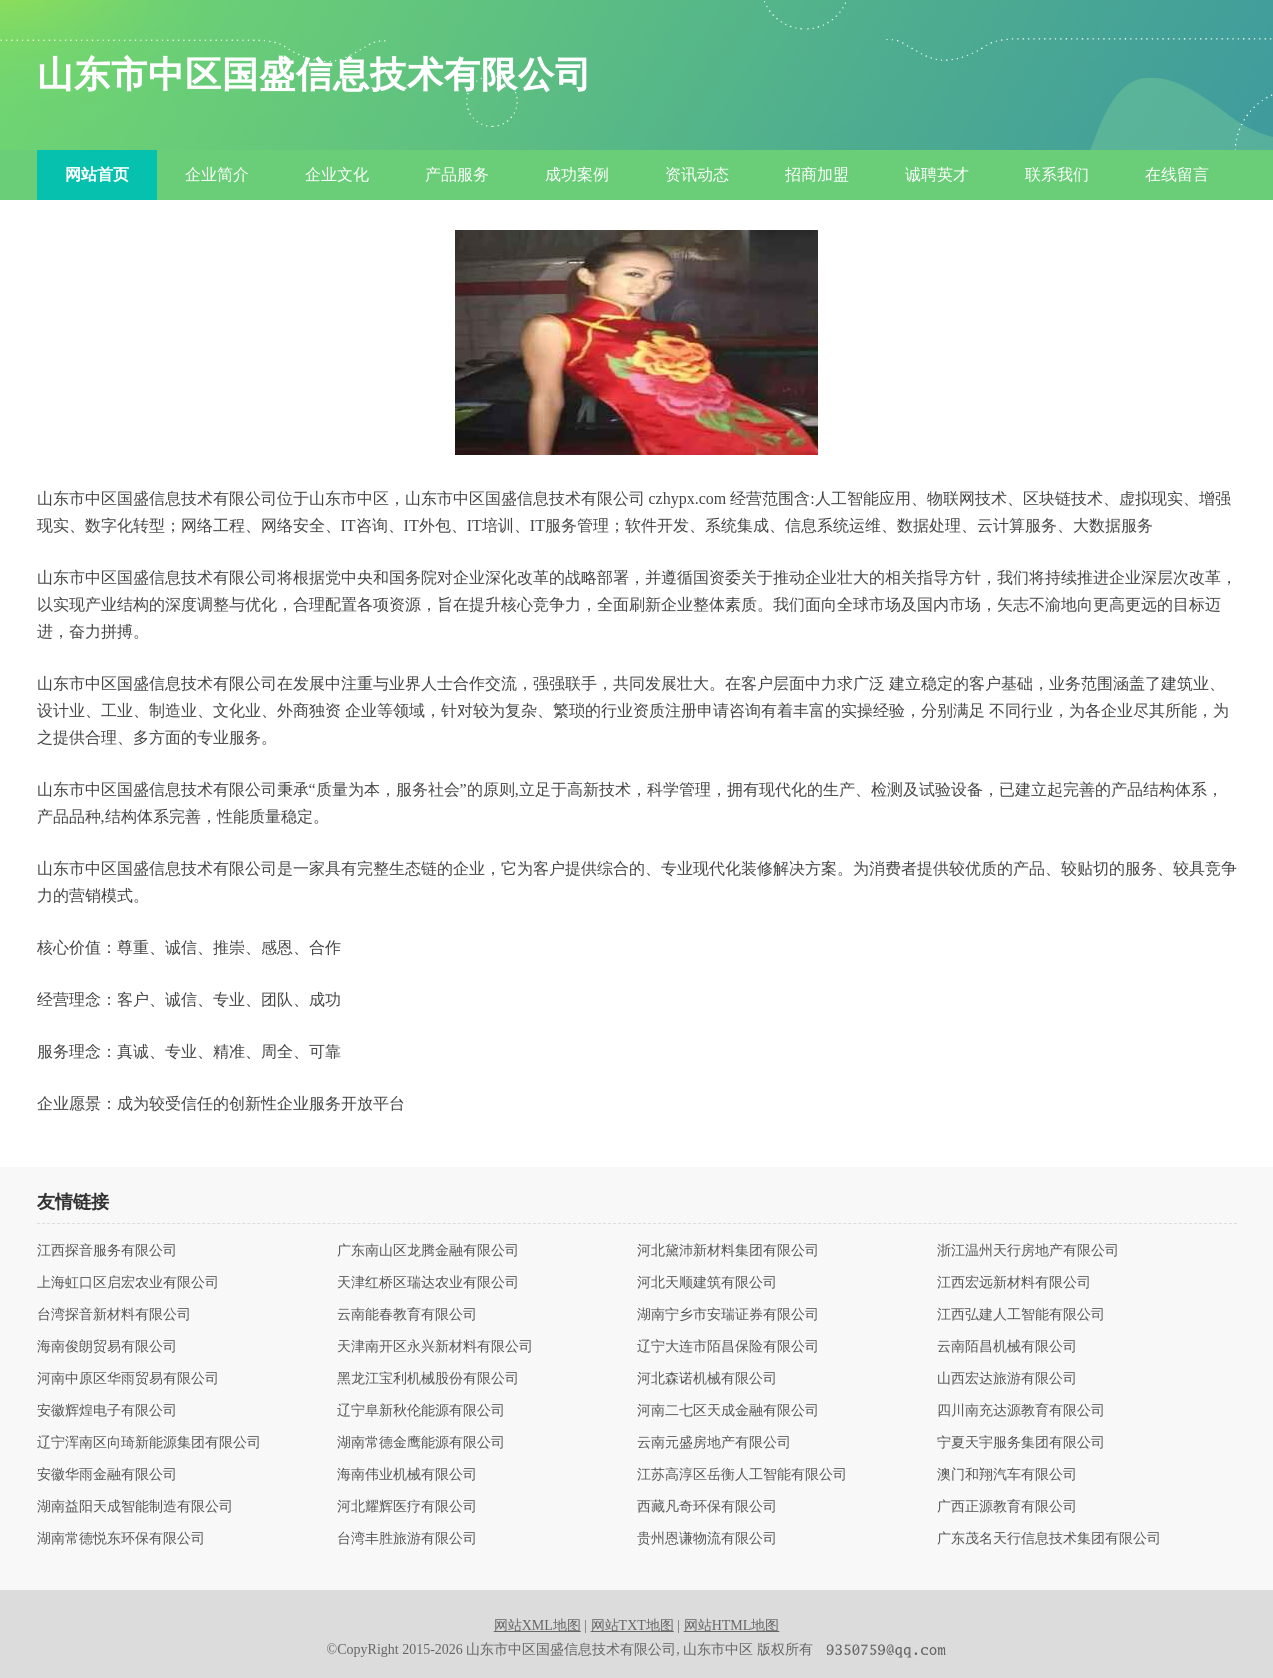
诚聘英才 (937, 174)
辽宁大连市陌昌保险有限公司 (728, 1347)
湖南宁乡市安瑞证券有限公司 (728, 1315)
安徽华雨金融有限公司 (107, 1475)
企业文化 (337, 174)
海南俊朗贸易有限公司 (107, 1347)
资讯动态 (697, 174)
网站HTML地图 (732, 1625)
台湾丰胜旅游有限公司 (407, 1539)
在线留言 (1177, 174)
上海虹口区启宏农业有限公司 (128, 1283)
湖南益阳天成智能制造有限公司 (135, 1507)
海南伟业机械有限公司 (407, 1475)
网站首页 (97, 174)
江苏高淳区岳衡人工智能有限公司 (742, 1475)
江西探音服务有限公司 (107, 1251)
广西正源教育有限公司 (1007, 1507)
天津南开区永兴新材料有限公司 (435, 1347)
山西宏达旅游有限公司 (1007, 1379)
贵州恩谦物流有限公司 (707, 1539)
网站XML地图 (537, 1625)
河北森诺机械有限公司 (707, 1379)
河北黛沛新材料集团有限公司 (728, 1251)
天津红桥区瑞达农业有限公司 (428, 1283)
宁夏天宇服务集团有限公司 (1021, 1443)
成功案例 (577, 174)
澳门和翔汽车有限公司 (1007, 1475)
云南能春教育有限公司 (407, 1315)
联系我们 (1057, 174)
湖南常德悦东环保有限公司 (121, 1539)
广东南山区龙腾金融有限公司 (428, 1251)
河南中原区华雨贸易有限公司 (128, 1379)
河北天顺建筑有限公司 (707, 1283)
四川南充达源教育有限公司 (1021, 1411)
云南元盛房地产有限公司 (714, 1443)
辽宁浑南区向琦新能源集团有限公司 (149, 1443)
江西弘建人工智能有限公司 (1021, 1315)
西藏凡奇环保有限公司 (707, 1507)
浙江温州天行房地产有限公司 (1028, 1251)
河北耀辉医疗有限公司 (407, 1507)
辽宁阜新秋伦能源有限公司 (421, 1411)
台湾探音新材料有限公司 (114, 1315)
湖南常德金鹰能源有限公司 (421, 1443)
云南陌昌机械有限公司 (1007, 1347)
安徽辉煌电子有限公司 (107, 1411)
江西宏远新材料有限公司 (1014, 1283)
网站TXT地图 (632, 1625)
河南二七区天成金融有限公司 (728, 1411)
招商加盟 (817, 174)
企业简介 (217, 174)
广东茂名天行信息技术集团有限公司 (1049, 1539)
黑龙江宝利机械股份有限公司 (428, 1379)
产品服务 (457, 174)
